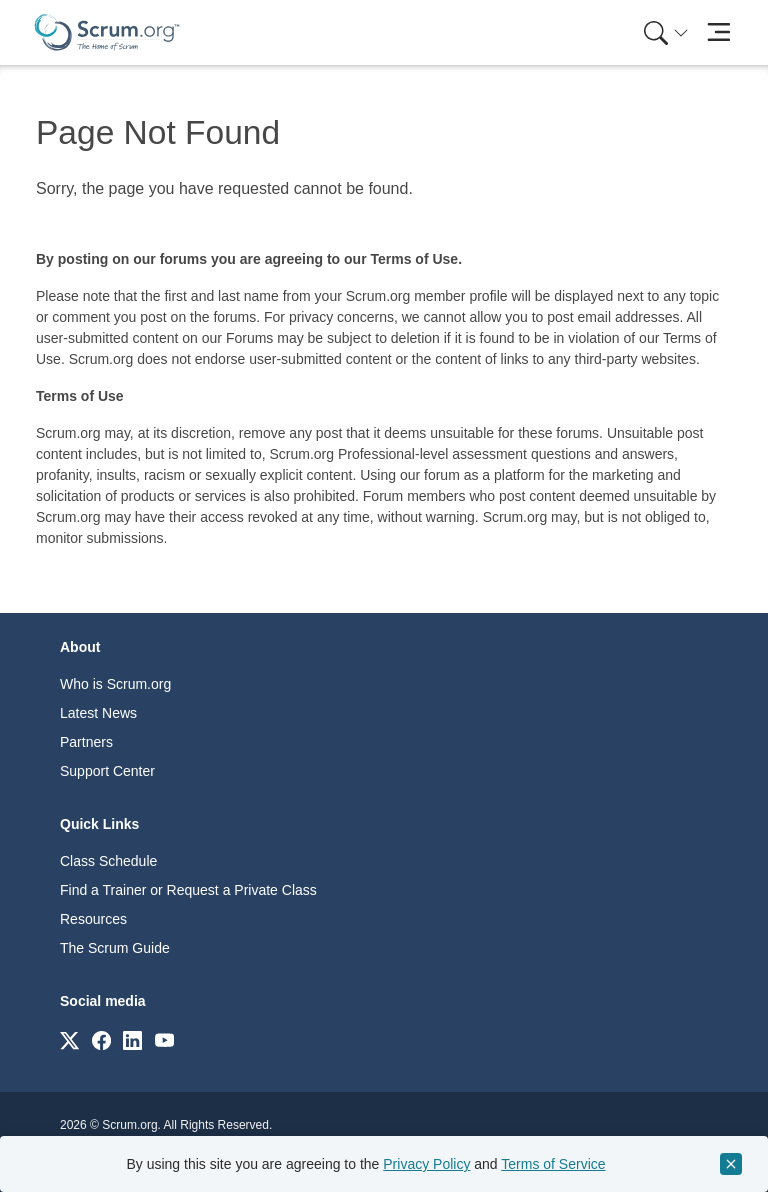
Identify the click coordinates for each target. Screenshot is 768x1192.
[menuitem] (664, 32)
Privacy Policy (426, 1164)
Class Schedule (108, 861)
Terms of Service (553, 1164)
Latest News (98, 713)
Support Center (107, 771)
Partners (86, 742)
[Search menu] (666, 32)
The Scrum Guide (115, 948)
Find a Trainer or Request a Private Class (188, 890)
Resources (93, 919)
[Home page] (107, 32)
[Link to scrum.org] (69, 1039)
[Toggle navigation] (718, 32)
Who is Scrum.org (115, 684)
